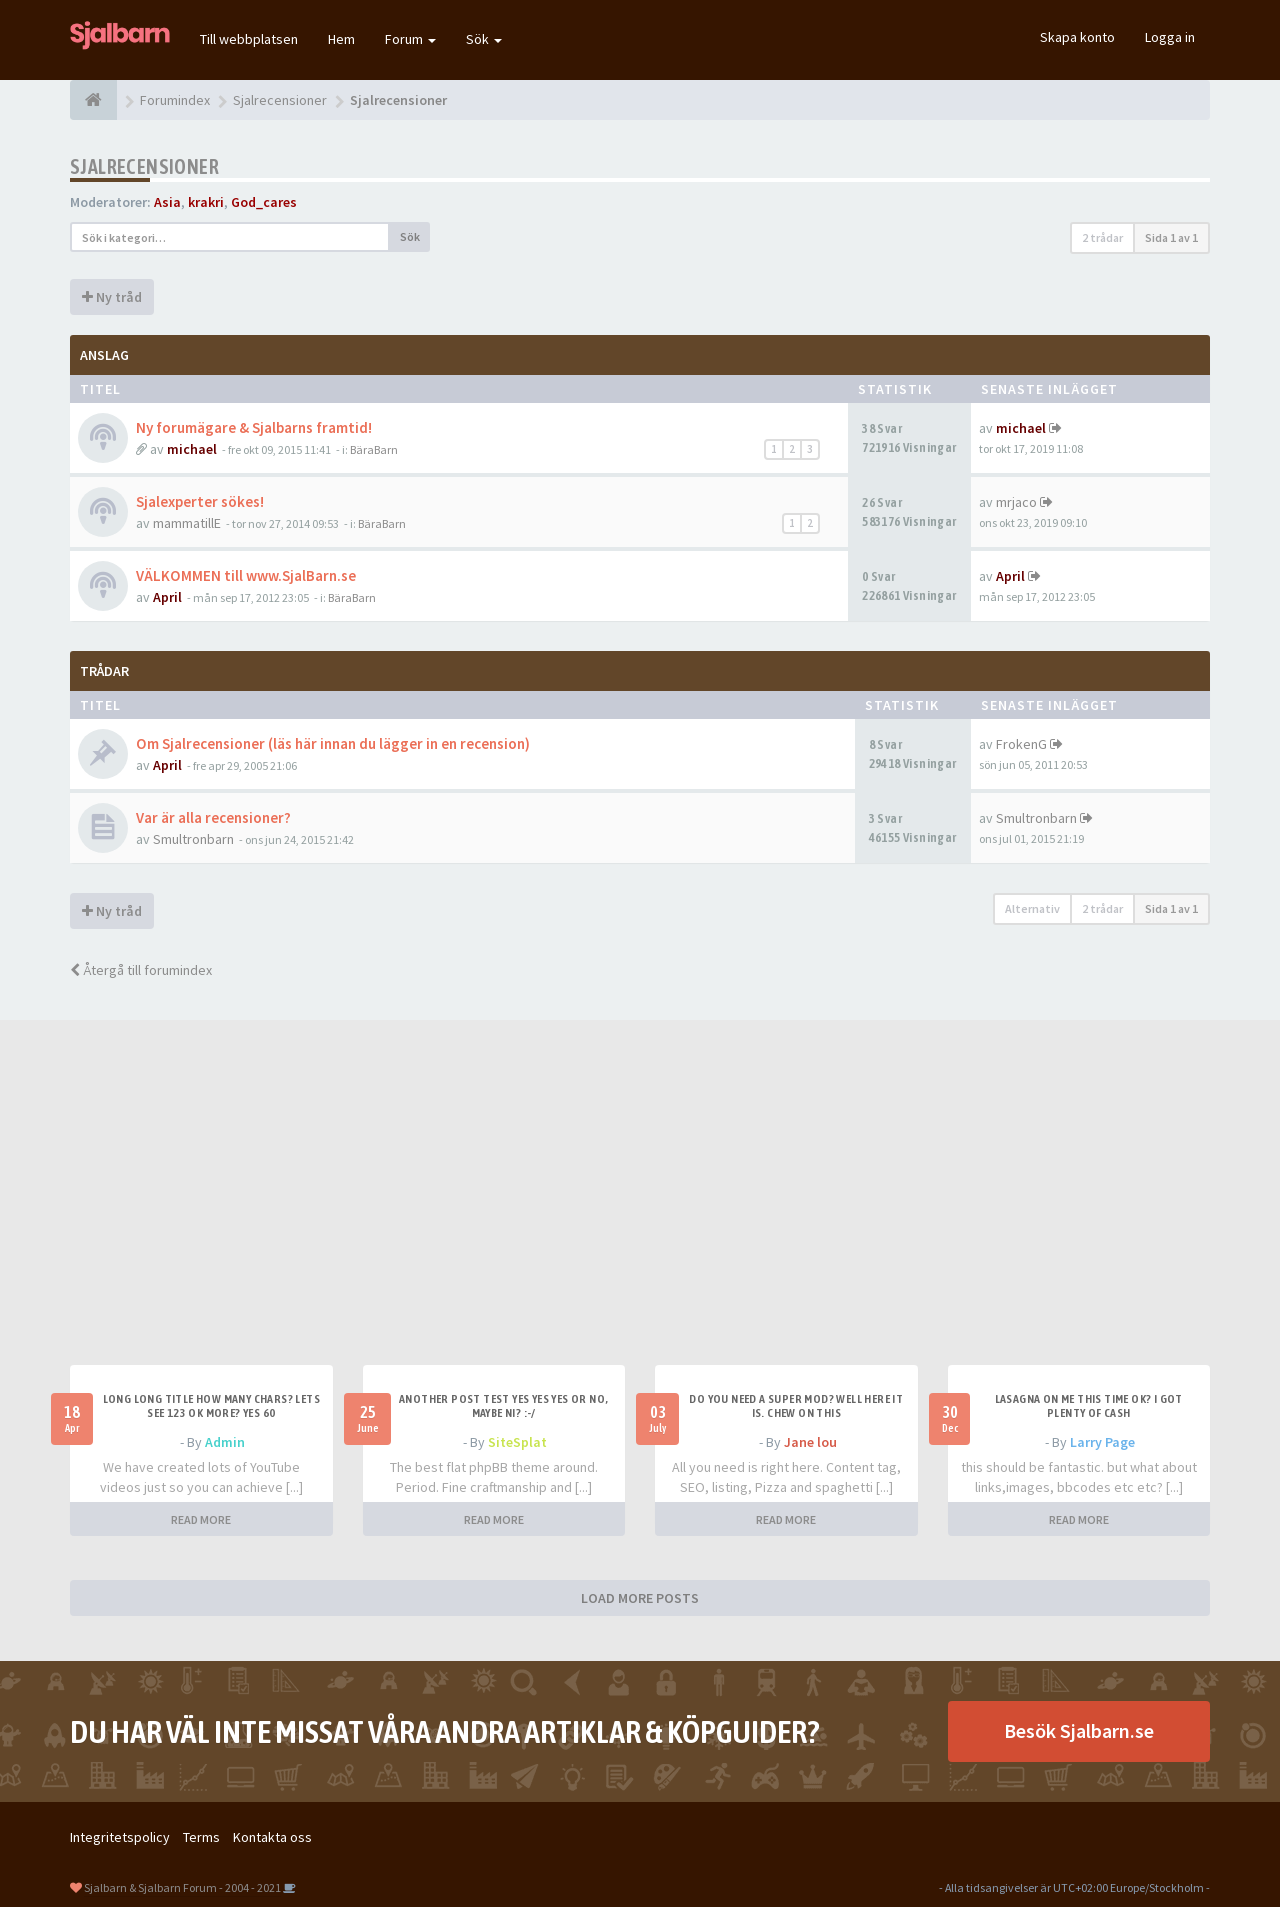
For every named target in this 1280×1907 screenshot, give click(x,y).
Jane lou (810, 1442)
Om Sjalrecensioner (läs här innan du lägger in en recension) (333, 743)
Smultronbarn (193, 839)
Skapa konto (1077, 37)
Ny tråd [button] (112, 297)
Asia (167, 202)
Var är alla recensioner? (213, 817)
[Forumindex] (93, 100)
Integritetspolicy (120, 1837)
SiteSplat (517, 1442)
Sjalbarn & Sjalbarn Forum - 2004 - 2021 (182, 1887)
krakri (206, 202)
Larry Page (1102, 1442)
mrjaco (1016, 502)
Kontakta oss (272, 1837)
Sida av (1171, 237)
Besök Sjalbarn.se (1079, 1730)
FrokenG (1021, 744)
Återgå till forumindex (141, 970)
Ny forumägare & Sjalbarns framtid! (254, 427)
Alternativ (1032, 908)
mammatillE (187, 523)
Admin (225, 1442)
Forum (410, 39)
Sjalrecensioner (144, 166)
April (167, 597)
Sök (484, 39)
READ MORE (201, 1519)
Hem (341, 39)
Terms (201, 1837)
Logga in (1170, 37)
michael (192, 449)
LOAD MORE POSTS (640, 1598)
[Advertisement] (640, 1215)
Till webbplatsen (249, 39)
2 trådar (1102, 237)
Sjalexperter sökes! (200, 501)
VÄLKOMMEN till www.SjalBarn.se (246, 575)
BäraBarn (374, 449)
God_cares (264, 202)
